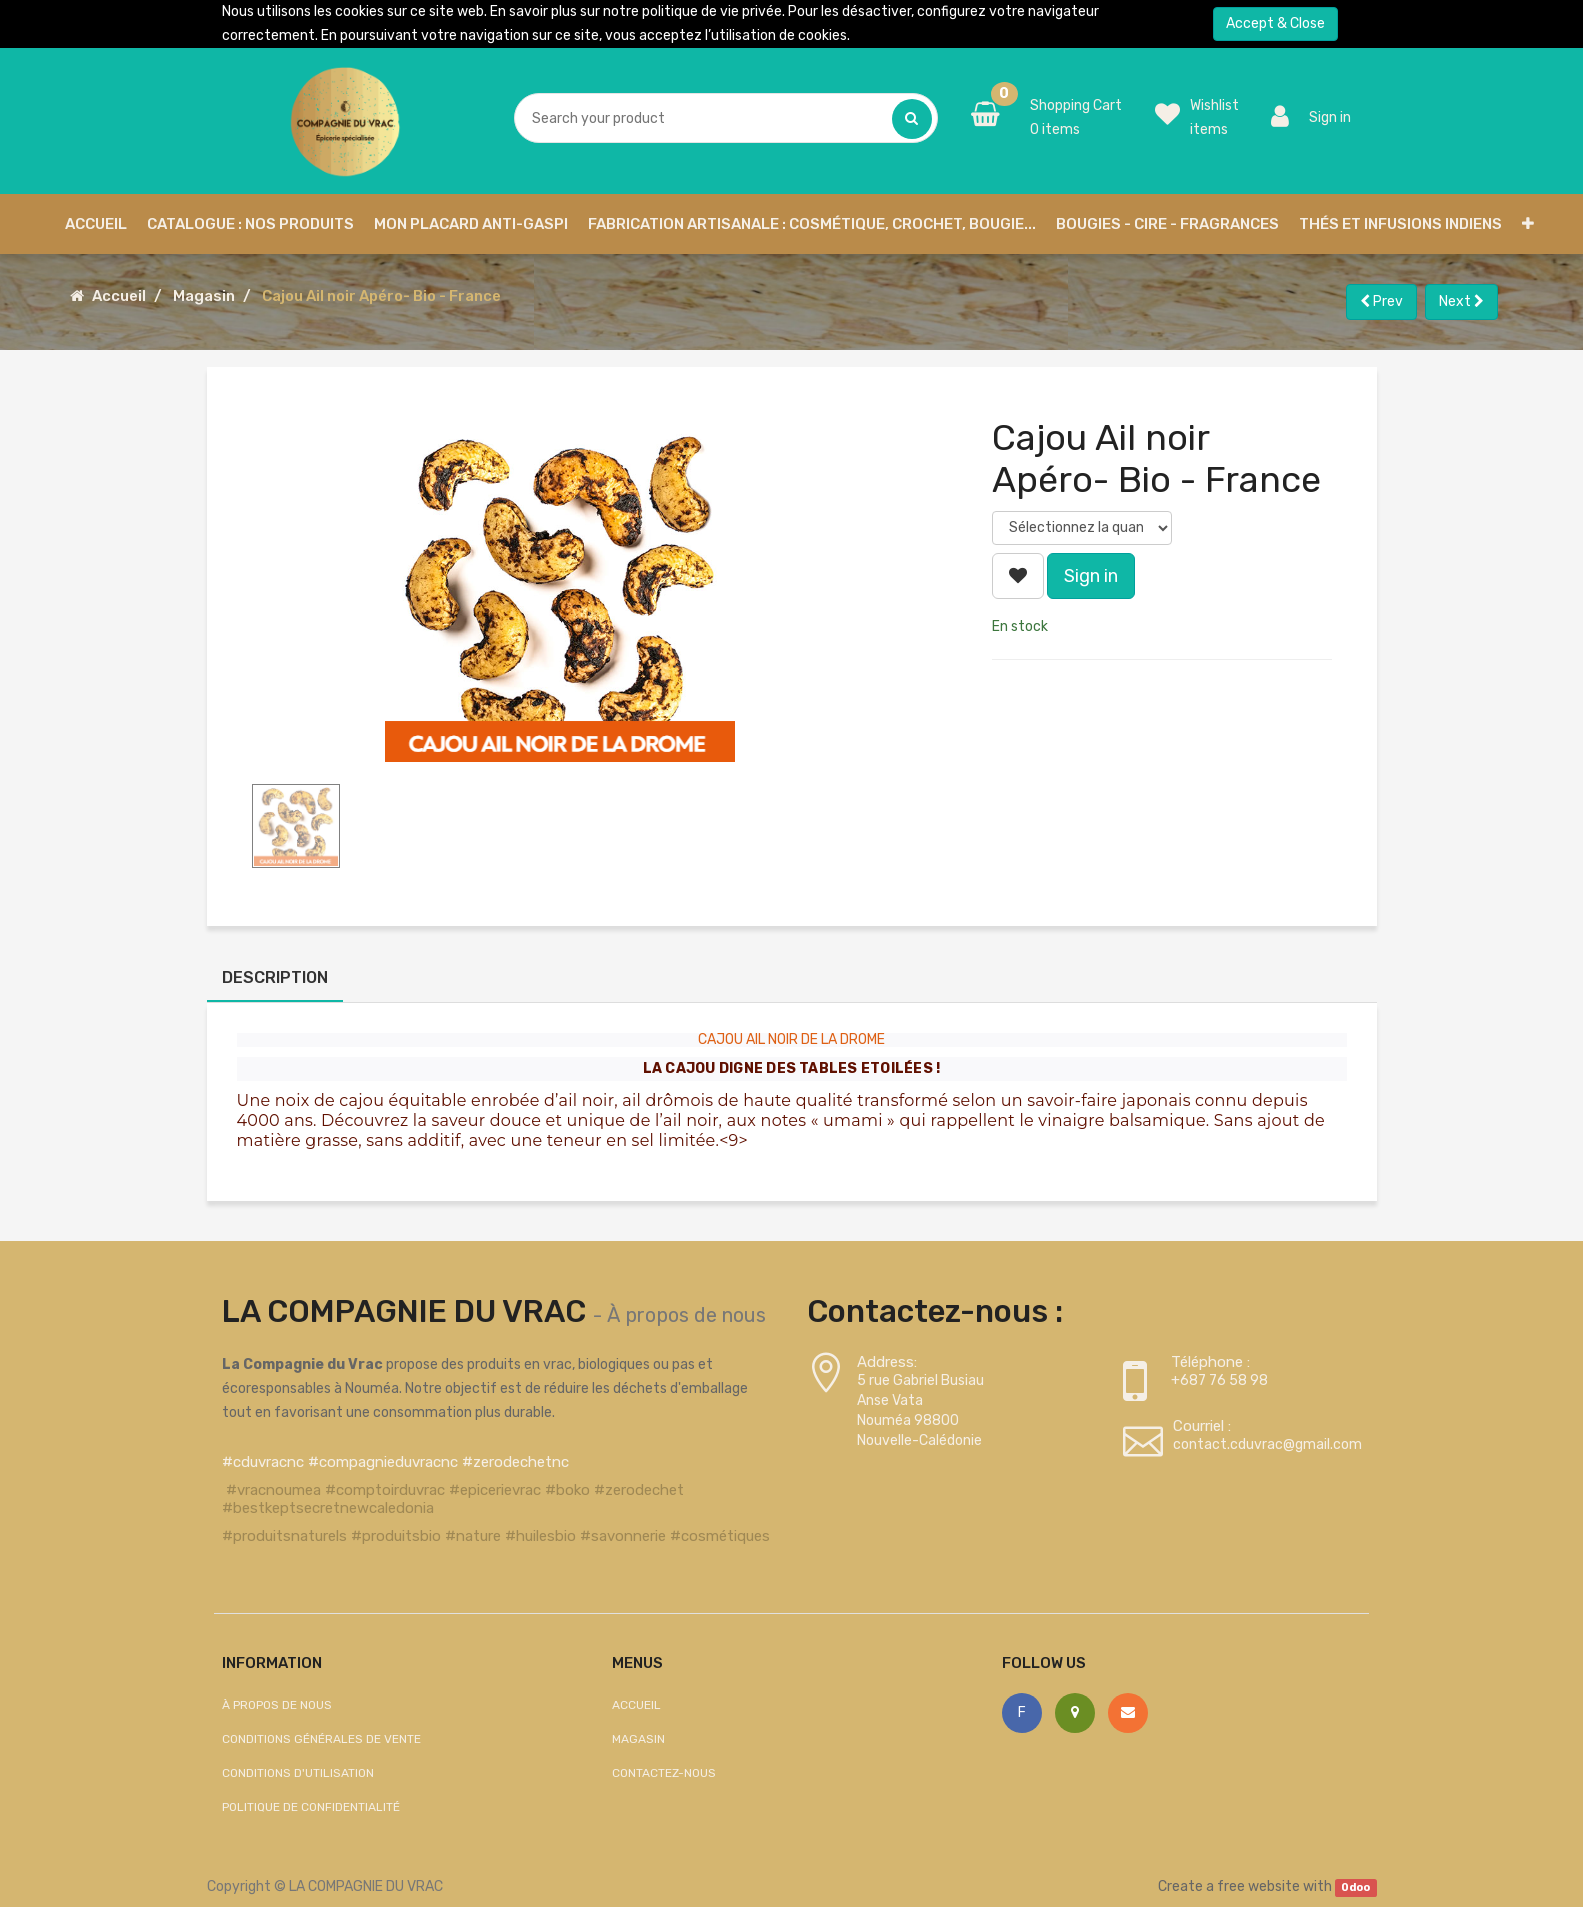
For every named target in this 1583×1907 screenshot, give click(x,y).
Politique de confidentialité (311, 1807)
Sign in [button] (1091, 576)
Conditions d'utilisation (298, 1773)
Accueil (119, 296)
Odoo (1355, 1887)
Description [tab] (275, 977)
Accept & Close (1275, 23)
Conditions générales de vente (321, 1739)
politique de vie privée (712, 11)
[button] (1528, 224)
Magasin (204, 296)
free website (1258, 1886)
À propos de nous (686, 1315)
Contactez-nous (664, 1773)
